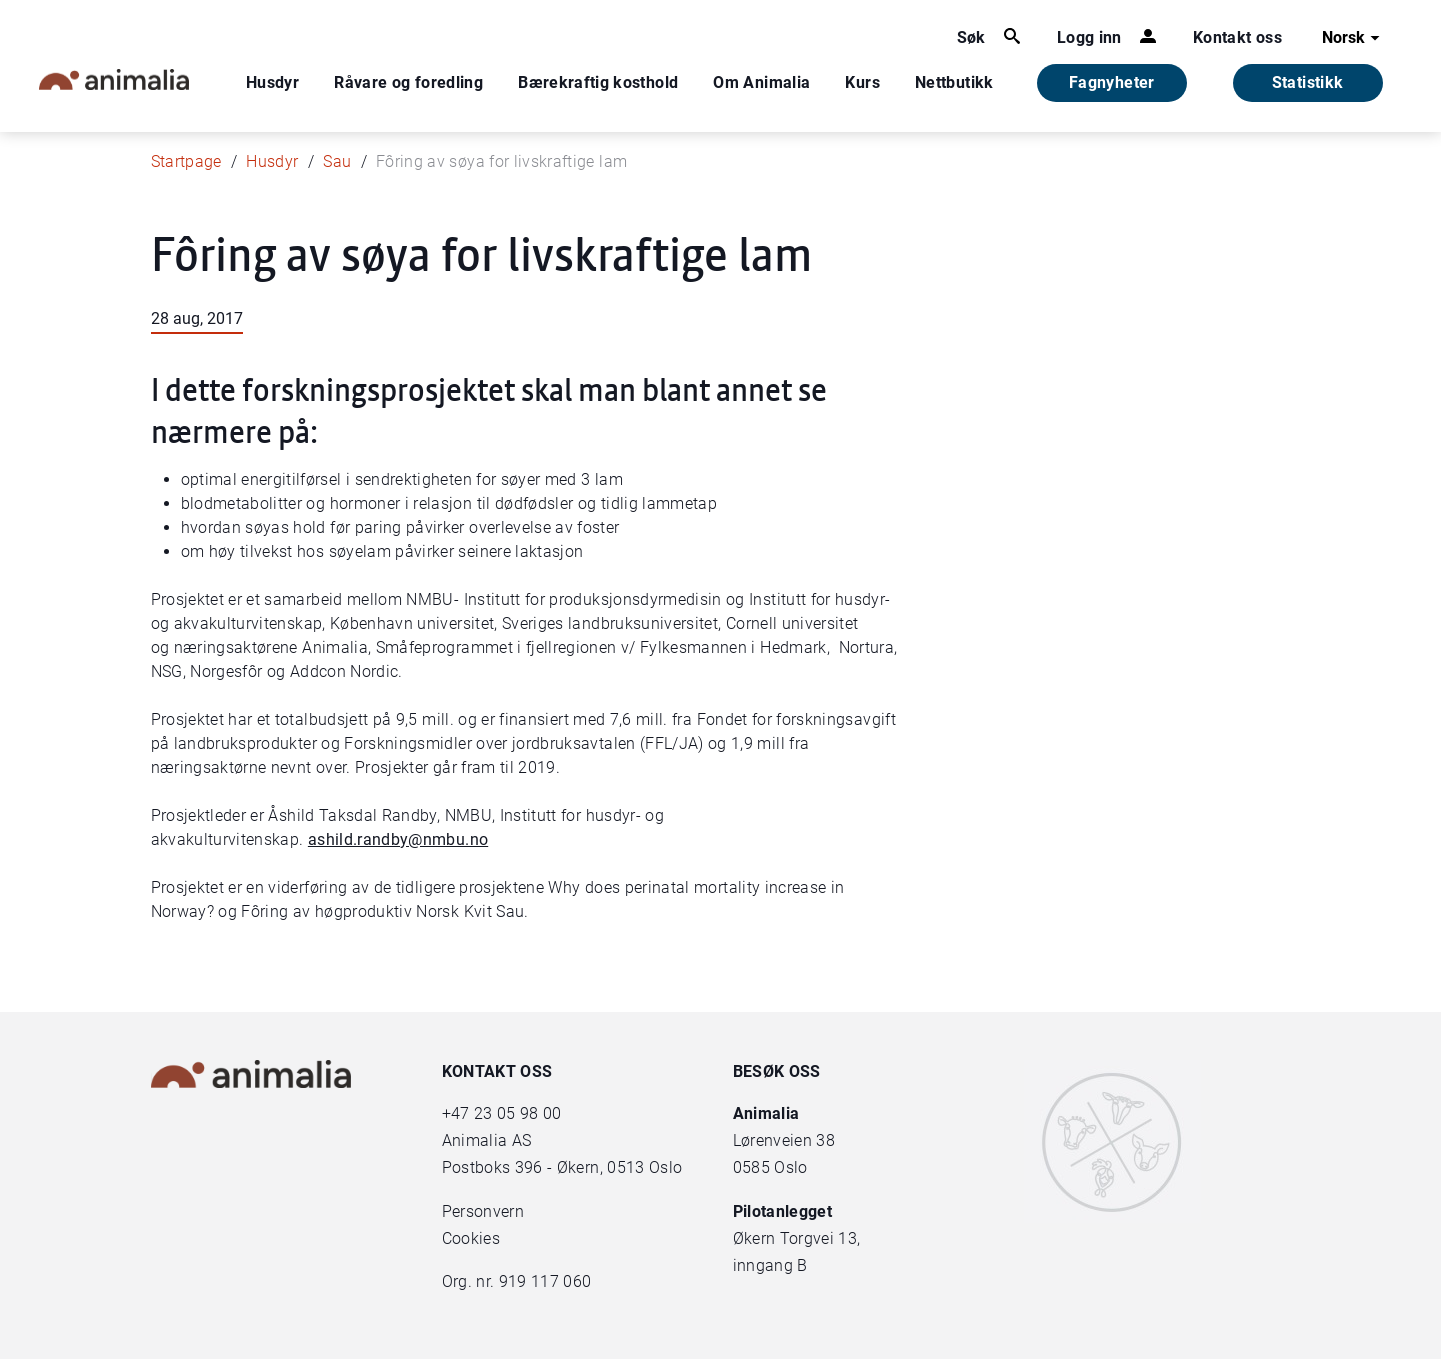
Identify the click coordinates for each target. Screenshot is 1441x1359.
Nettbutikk (954, 82)
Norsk (1353, 38)
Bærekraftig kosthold (598, 82)
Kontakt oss (1237, 37)
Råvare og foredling (408, 82)
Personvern (483, 1211)
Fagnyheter (1112, 82)
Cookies (471, 1238)
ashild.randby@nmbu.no (398, 839)
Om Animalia (761, 82)
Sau (337, 161)
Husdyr (272, 82)
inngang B (770, 1265)
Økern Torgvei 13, (799, 1238)
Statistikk (1308, 82)
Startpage (186, 161)
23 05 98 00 (518, 1113)
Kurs (862, 82)
